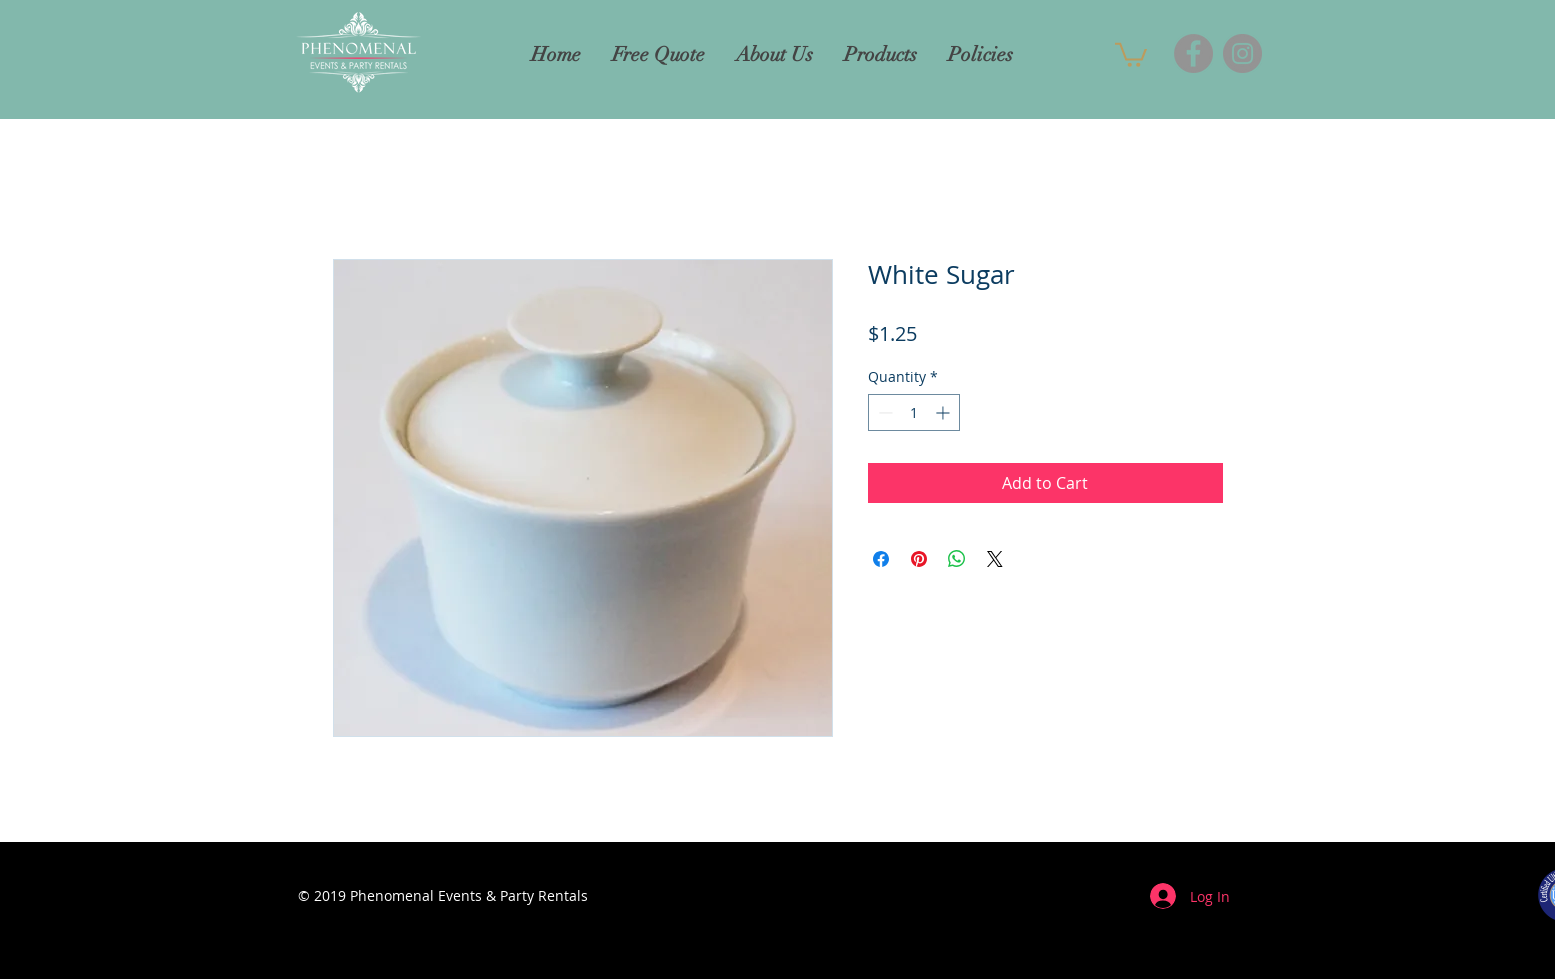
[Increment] (944, 412)
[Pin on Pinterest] (919, 559)
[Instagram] (1242, 53)
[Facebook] (1193, 53)
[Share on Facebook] (881, 559)
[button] (1131, 53)
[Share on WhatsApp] (957, 559)
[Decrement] (883, 412)
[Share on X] (995, 559)
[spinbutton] (914, 412)
